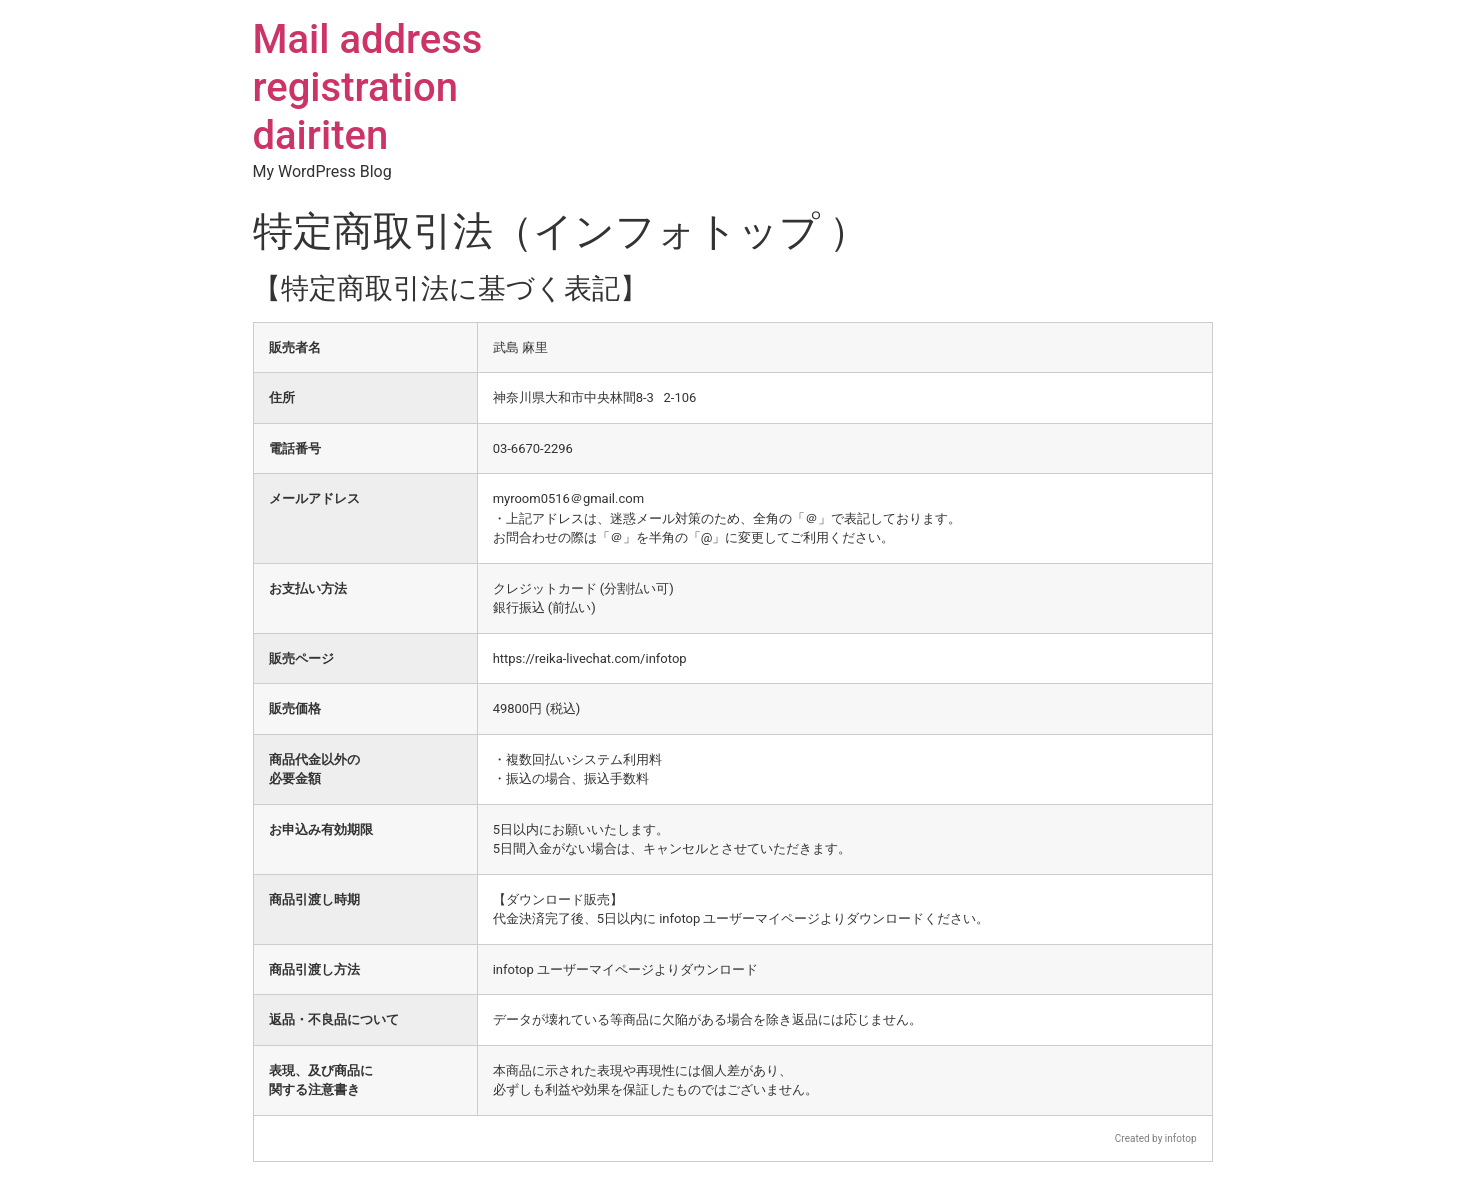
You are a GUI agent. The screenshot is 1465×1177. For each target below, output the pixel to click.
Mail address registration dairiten (368, 87)
